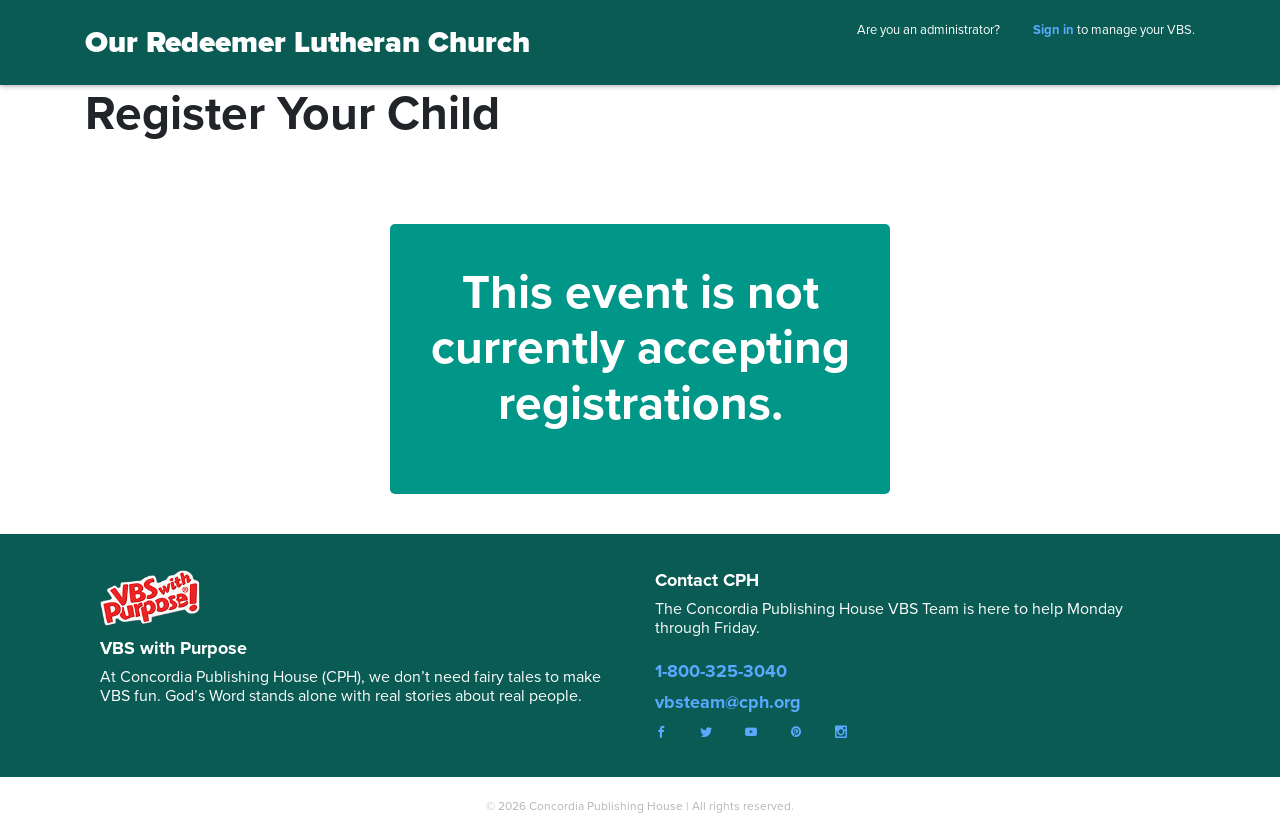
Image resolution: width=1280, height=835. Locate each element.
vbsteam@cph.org (728, 702)
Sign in (1053, 29)
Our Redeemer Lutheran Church (307, 42)
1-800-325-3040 (721, 671)
